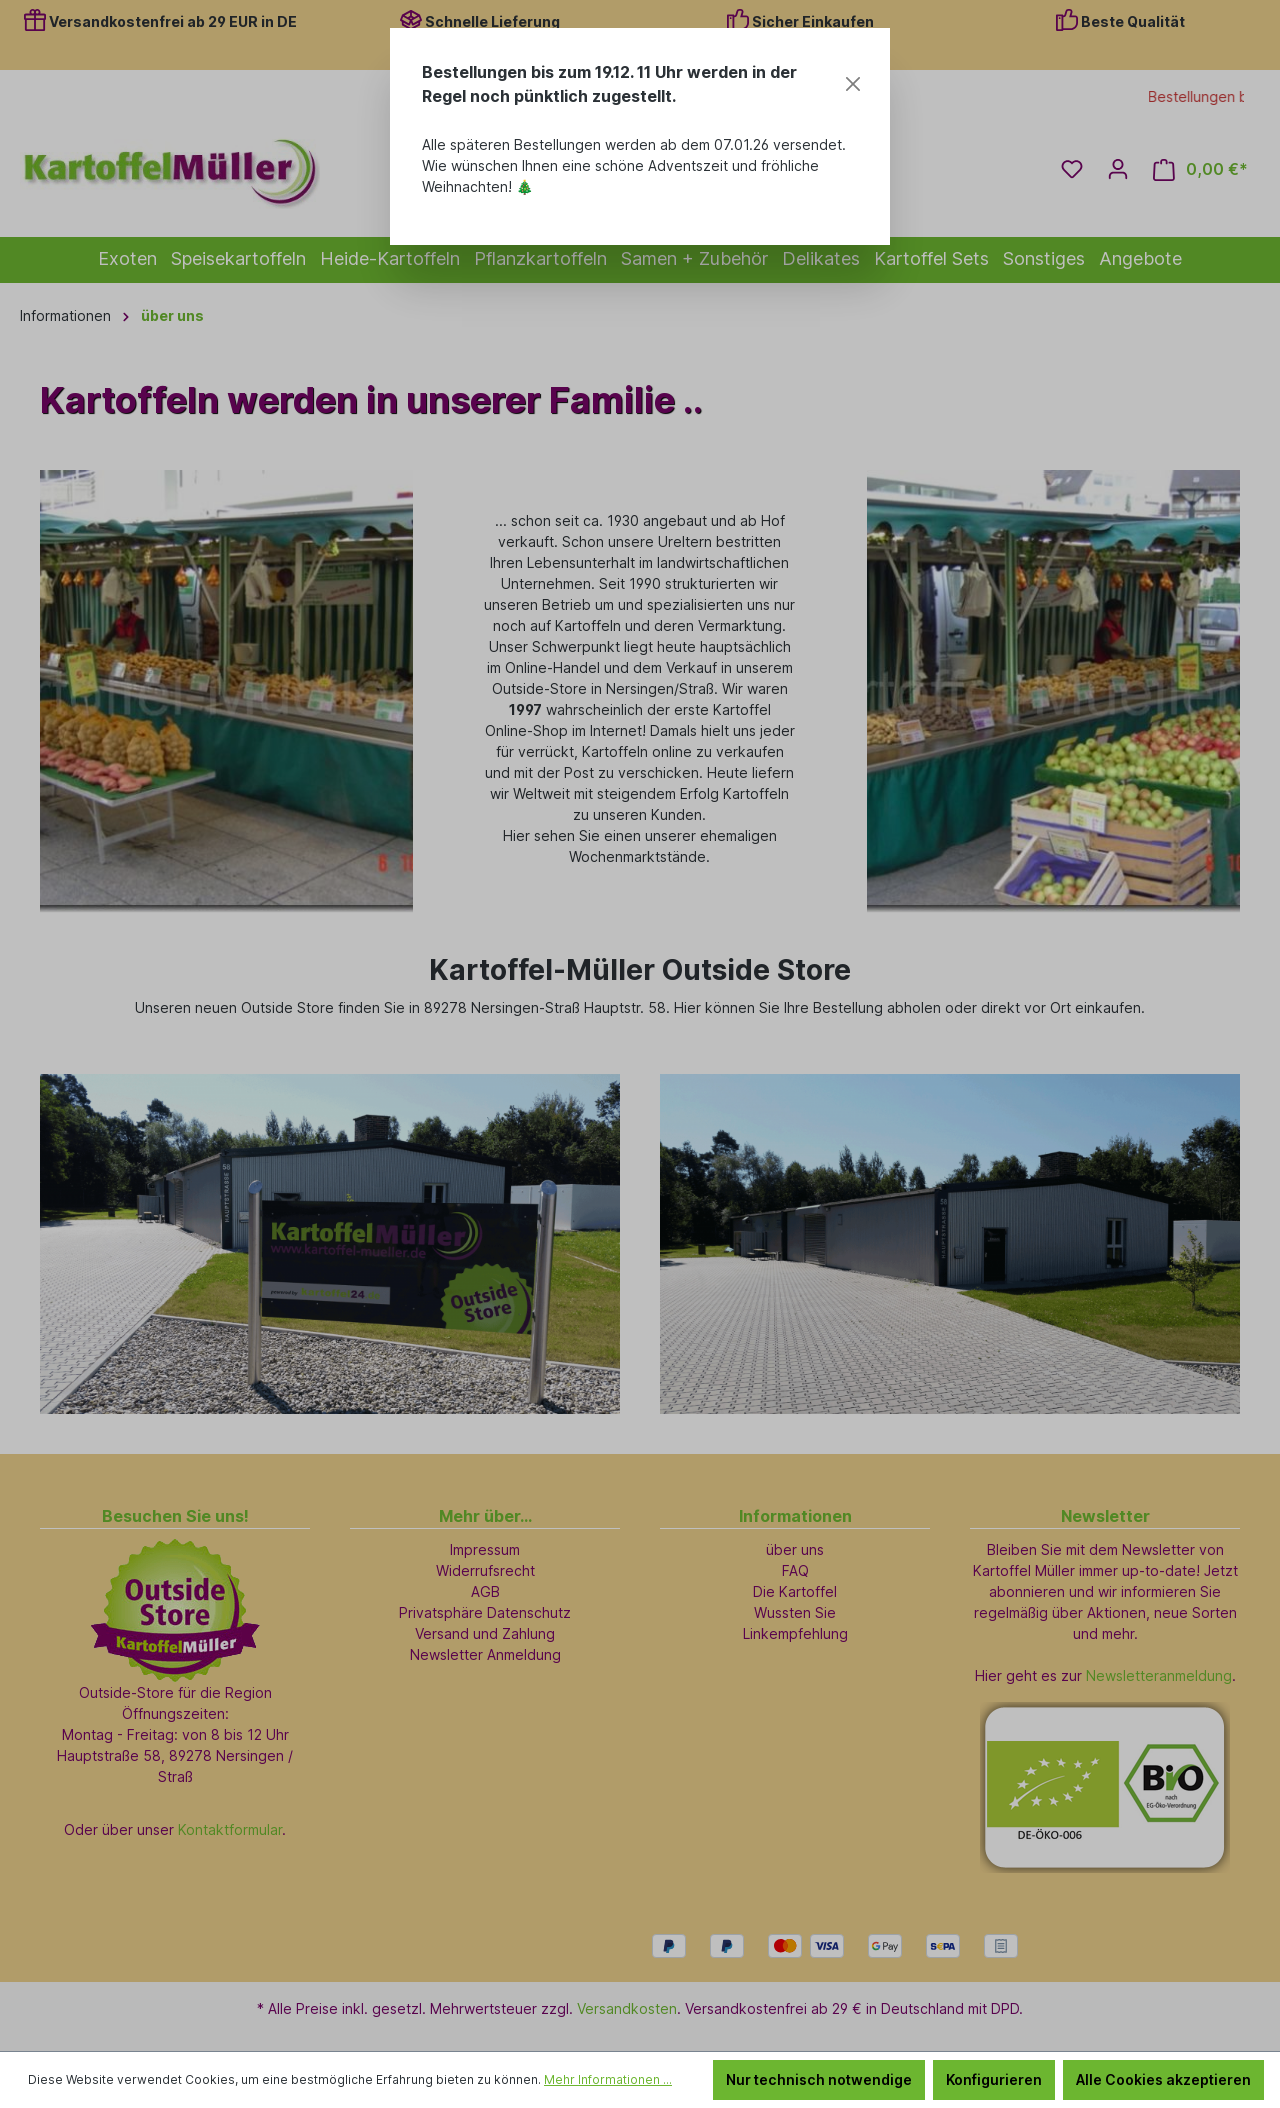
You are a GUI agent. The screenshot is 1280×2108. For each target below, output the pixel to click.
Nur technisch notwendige (819, 2079)
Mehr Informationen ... (608, 2079)
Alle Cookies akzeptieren (1163, 2079)
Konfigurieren (994, 2079)
